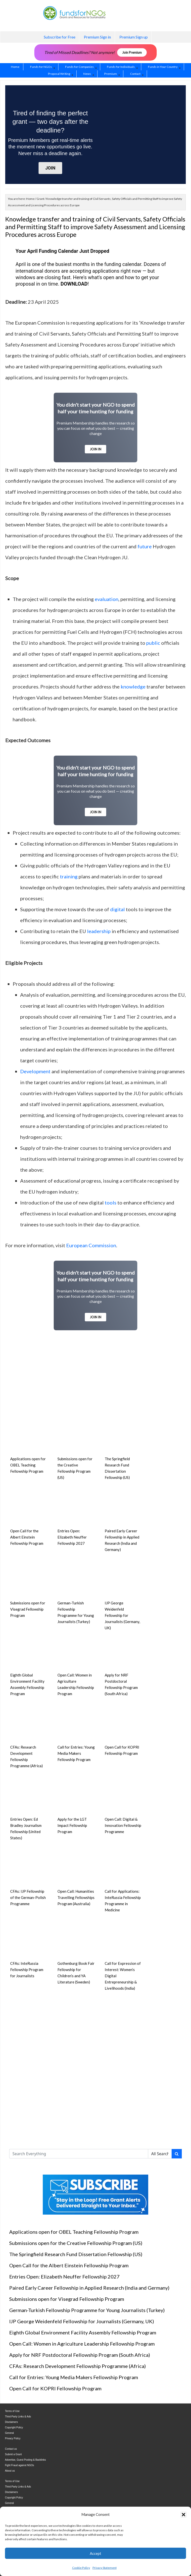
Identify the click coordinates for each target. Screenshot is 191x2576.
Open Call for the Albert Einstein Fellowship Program (26, 1537)
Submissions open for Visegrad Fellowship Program (27, 1609)
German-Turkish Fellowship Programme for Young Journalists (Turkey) (87, 2310)
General (9, 2433)
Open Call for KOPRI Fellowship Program (55, 2388)
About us (10, 2470)
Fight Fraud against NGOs (19, 2465)
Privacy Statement (105, 2568)
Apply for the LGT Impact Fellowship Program (72, 1825)
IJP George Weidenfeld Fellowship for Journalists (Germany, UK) (122, 1615)
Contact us (11, 2448)
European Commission (91, 1245)
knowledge (133, 686)
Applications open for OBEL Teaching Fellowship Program (28, 1465)
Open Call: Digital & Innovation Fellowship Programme (123, 1825)
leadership (99, 931)
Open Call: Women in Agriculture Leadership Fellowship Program (82, 2344)
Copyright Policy (14, 2427)
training (69, 876)
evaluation (106, 599)
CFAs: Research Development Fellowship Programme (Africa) (77, 2366)
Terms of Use (12, 2411)
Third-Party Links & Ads (18, 2416)
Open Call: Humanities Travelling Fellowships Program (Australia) (76, 1897)
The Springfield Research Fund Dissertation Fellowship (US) (75, 2254)
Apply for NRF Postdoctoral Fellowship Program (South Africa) (79, 2355)
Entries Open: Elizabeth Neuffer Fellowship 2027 (72, 1537)
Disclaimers (11, 2422)
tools (110, 1202)
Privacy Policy (12, 2438)
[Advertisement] (95, 1396)
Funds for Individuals (95, 18)
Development (35, 1071)
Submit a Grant (13, 2454)
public (153, 643)
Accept (95, 2553)
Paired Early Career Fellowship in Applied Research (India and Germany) (89, 2288)
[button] (183, 2514)
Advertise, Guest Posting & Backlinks (25, 2459)
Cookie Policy (81, 2568)
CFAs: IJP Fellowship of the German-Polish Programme (28, 1897)
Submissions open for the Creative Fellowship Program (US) (75, 2243)
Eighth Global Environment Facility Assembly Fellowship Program (82, 2332)
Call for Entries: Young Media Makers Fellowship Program (76, 1753)
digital (117, 909)
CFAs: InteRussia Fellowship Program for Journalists (26, 1969)
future (145, 546)
